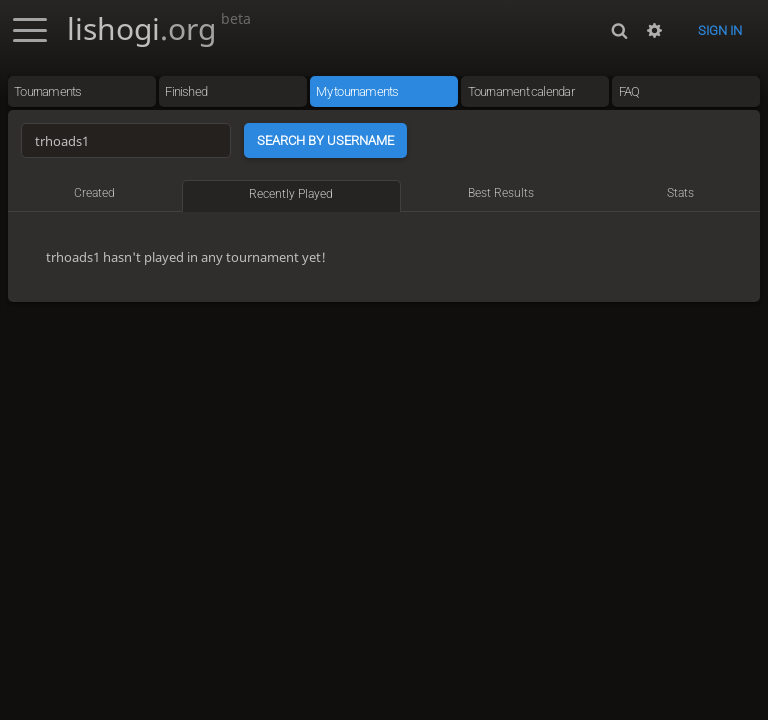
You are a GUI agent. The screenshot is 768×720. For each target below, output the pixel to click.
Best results (501, 193)
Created (94, 193)
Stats (680, 193)
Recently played (291, 194)
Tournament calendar (521, 91)
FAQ (629, 91)
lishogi (159, 28)
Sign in (720, 30)
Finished (186, 91)
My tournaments (357, 91)
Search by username (325, 140)
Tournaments (47, 91)
